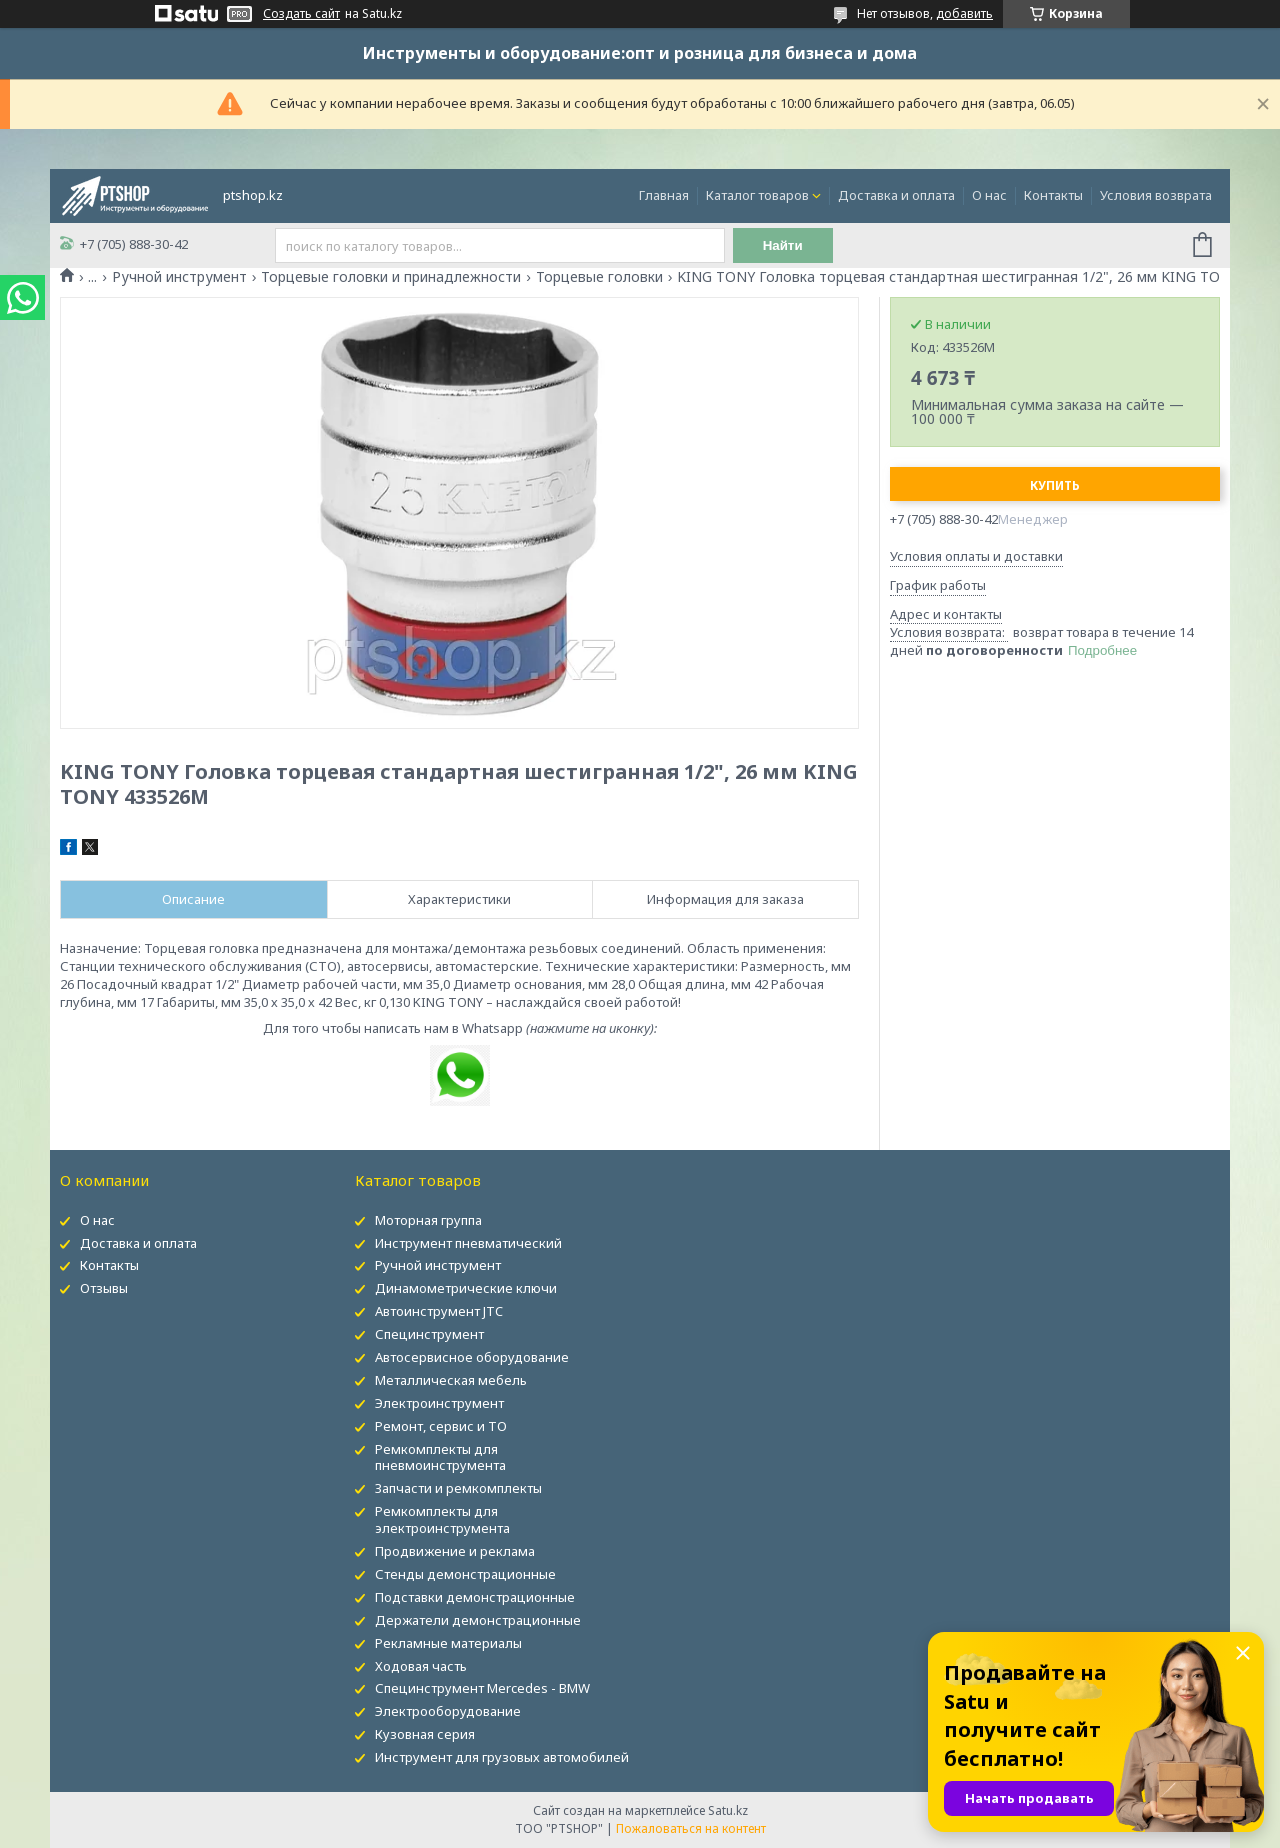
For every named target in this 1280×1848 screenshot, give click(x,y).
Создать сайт (301, 14)
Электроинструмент (439, 1403)
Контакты (1053, 195)
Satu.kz (728, 1810)
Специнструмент (429, 1334)
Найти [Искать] (783, 245)
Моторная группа (428, 1220)
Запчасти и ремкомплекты (458, 1488)
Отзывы (104, 1288)
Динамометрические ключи (466, 1288)
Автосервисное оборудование (472, 1357)
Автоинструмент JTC (439, 1311)
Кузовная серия (425, 1734)
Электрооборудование (448, 1711)
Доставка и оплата (896, 195)
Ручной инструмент (179, 277)
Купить (1055, 485)
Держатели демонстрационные (478, 1620)
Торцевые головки (599, 277)
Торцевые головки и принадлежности (391, 277)
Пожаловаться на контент (691, 1828)
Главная (664, 195)
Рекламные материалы (448, 1643)
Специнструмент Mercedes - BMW (482, 1688)
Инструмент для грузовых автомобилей (502, 1757)
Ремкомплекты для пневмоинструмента (440, 1457)
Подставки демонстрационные (475, 1597)
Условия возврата (1156, 195)
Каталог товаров (757, 195)
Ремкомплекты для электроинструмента (442, 1519)
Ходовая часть (421, 1666)
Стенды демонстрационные (465, 1574)
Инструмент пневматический (468, 1243)
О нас (989, 195)
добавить (964, 13)
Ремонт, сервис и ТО (441, 1426)
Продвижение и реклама (455, 1551)
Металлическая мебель (451, 1380)
